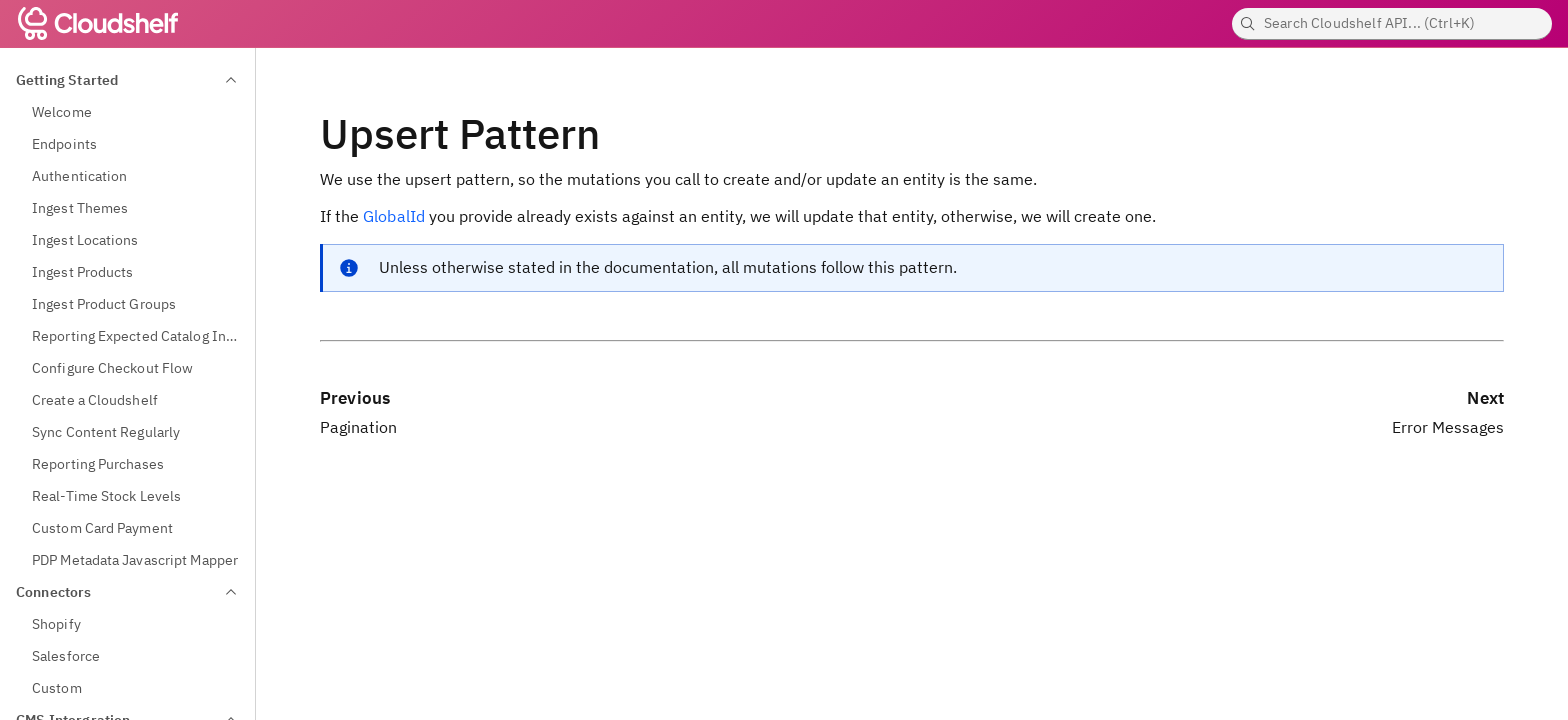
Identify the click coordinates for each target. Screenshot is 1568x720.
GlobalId (394, 216)
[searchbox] (1392, 24)
